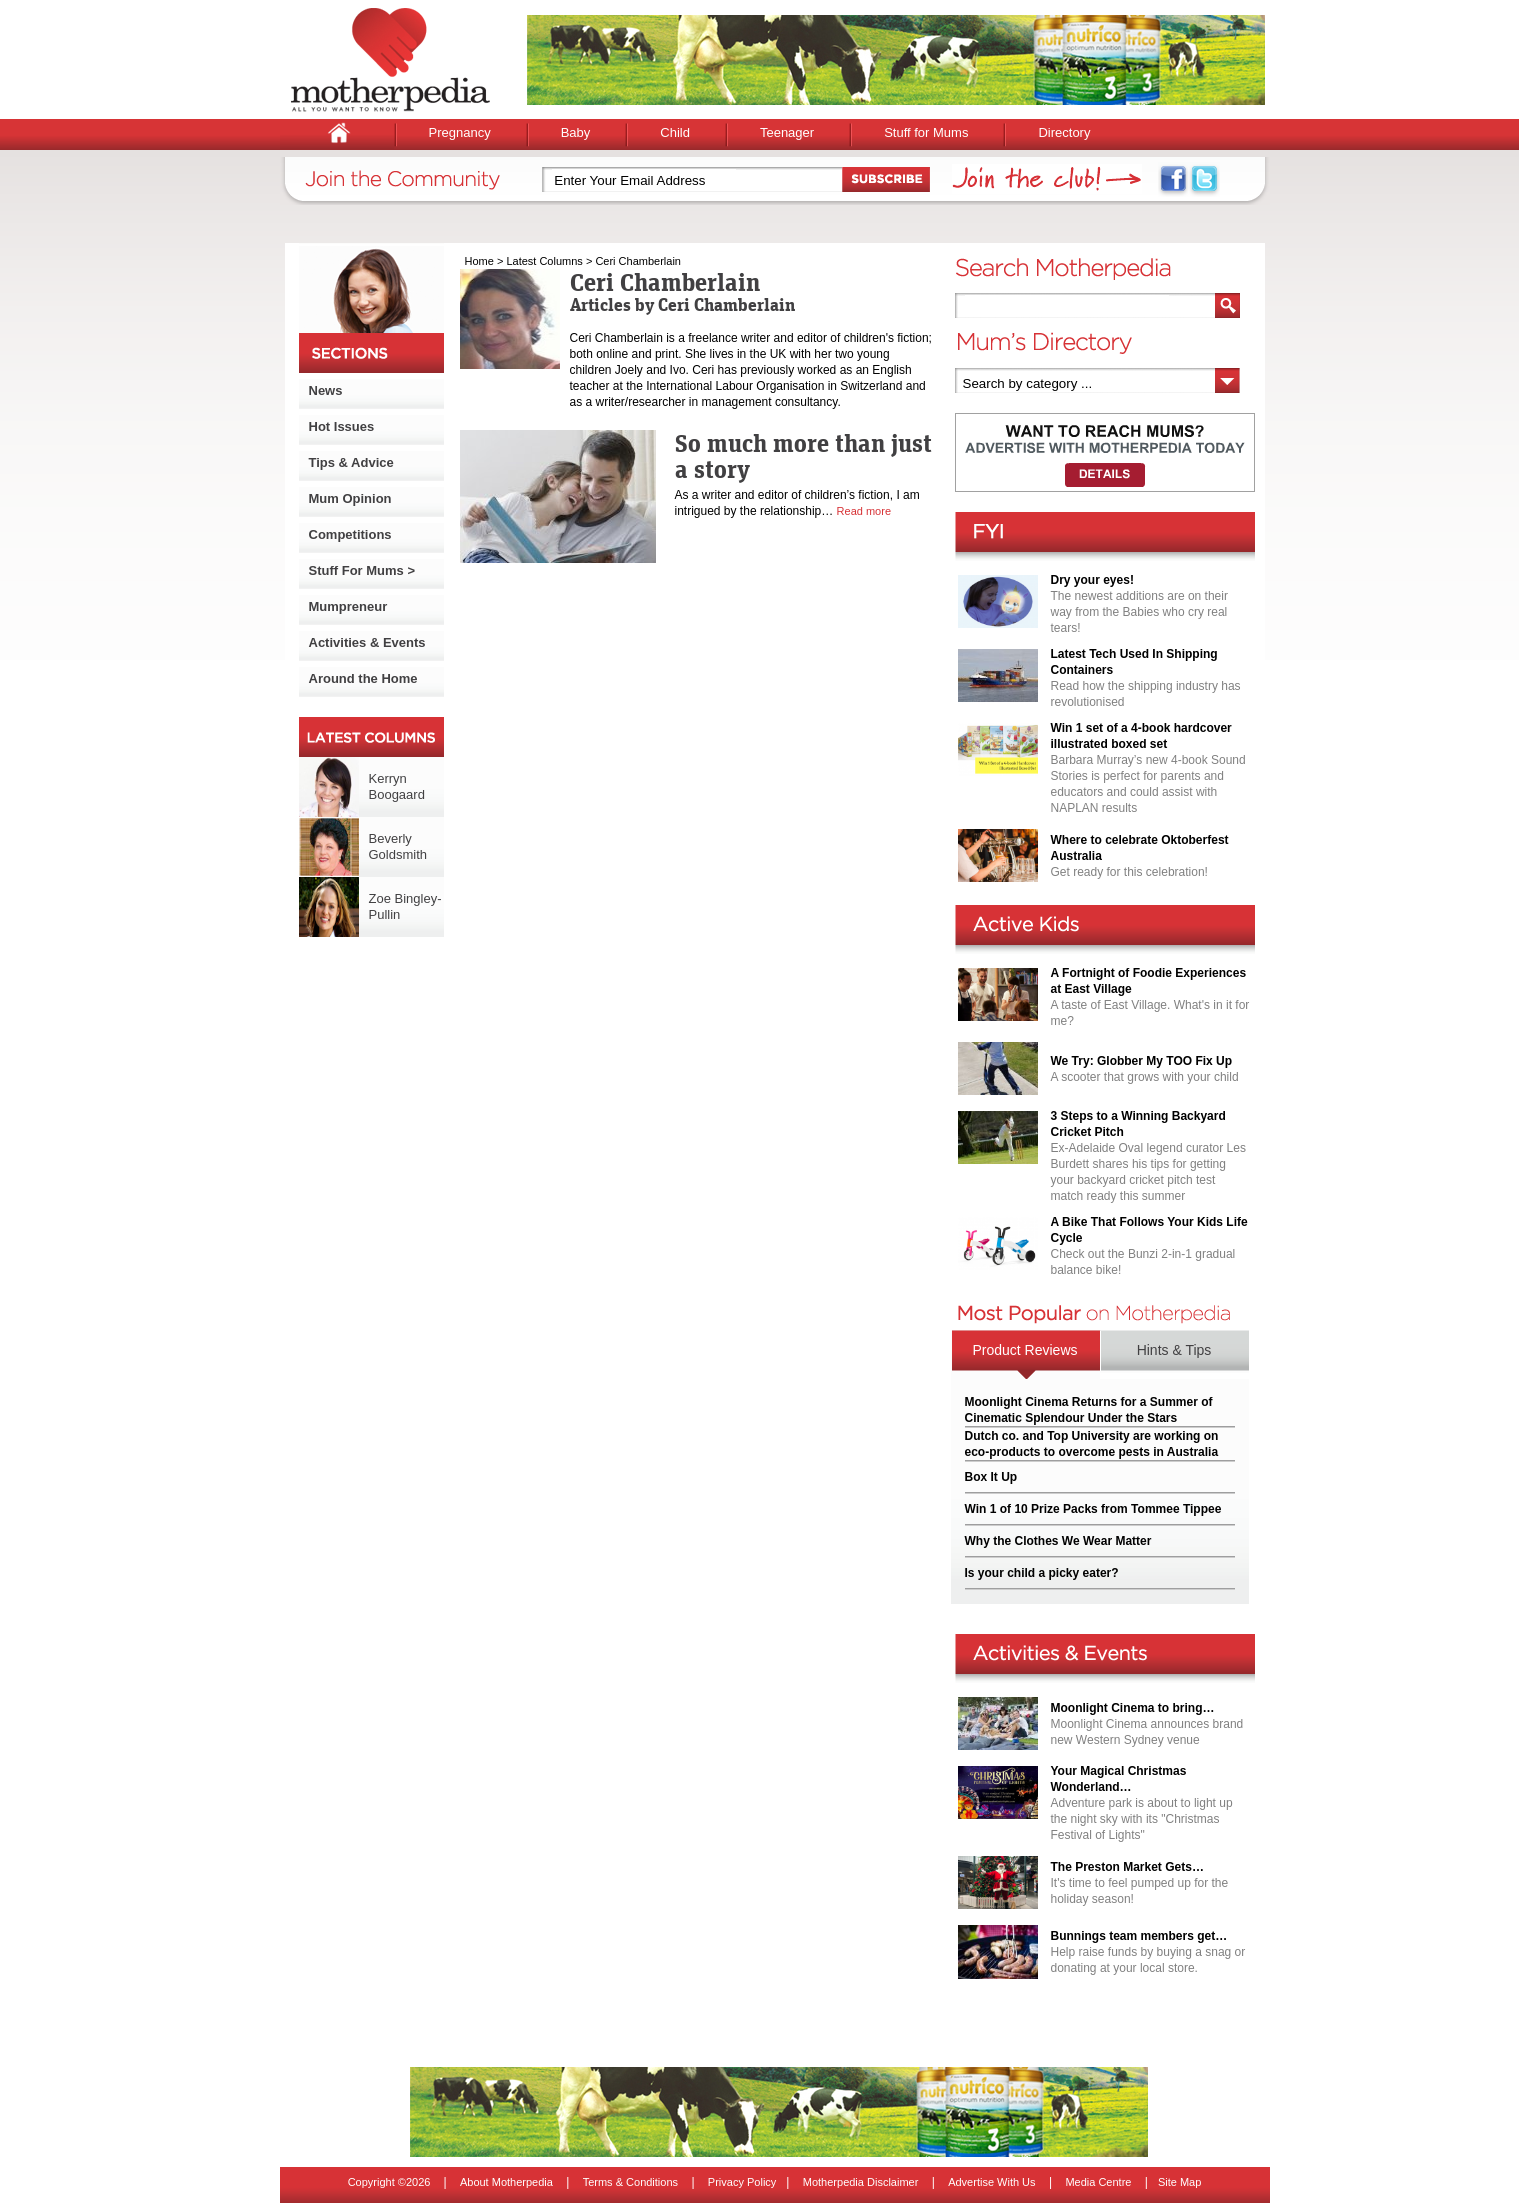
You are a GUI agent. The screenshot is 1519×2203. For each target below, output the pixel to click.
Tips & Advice (351, 462)
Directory (1064, 132)
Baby (576, 132)
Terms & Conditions (630, 2182)
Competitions (350, 534)
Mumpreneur (348, 606)
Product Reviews (1024, 1350)
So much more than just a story (803, 456)
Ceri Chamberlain (638, 261)
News (326, 390)
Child (675, 132)
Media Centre (1098, 2182)
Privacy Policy (742, 2182)
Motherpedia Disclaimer (861, 2182)
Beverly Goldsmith (398, 846)
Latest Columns (544, 261)
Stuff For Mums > (362, 570)
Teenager (787, 132)
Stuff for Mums (926, 132)
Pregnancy (460, 132)
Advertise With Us (991, 2182)
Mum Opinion (350, 498)
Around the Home (363, 678)
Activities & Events (367, 642)
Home (479, 261)
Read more (864, 511)
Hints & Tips (1174, 1350)
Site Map (1179, 2182)
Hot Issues (342, 426)
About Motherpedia (506, 2182)
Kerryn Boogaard (397, 786)
